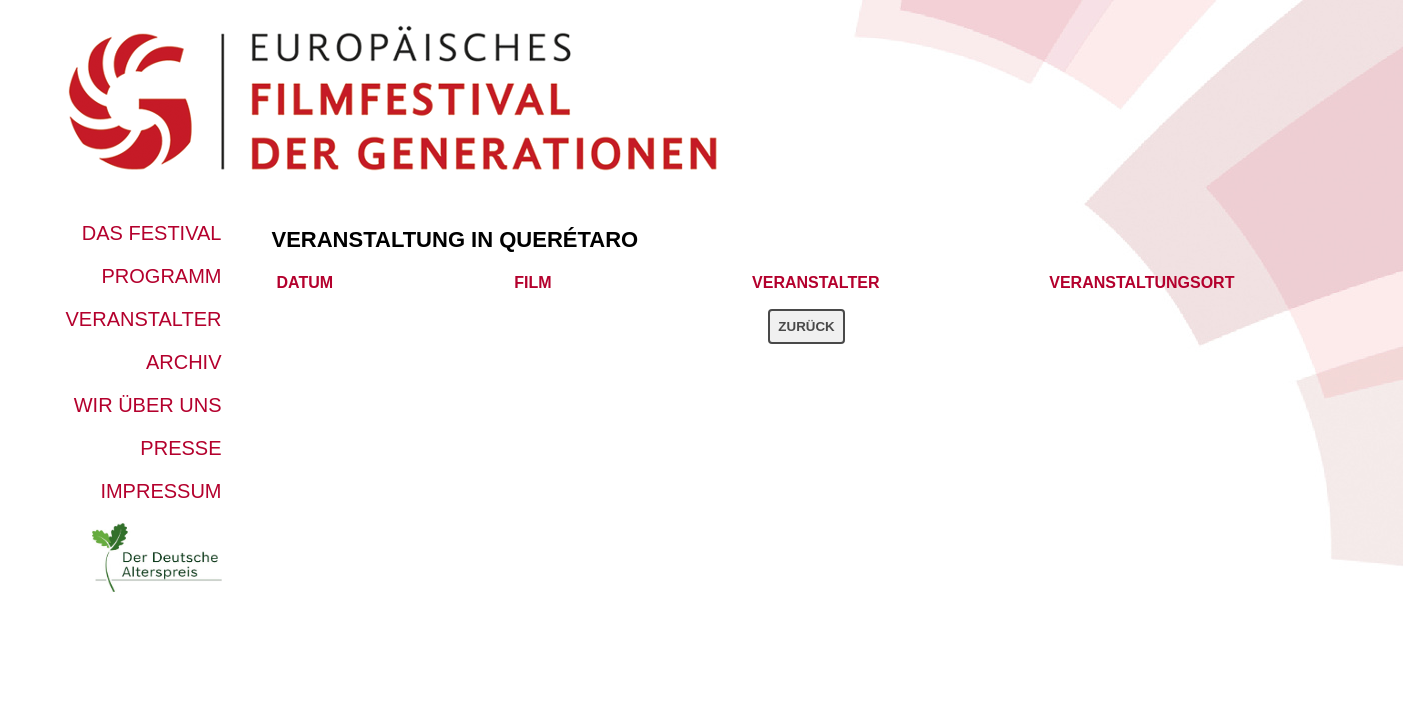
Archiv (184, 362)
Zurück (806, 326)
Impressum (160, 491)
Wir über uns (148, 405)
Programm (162, 276)
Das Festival (152, 233)
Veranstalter (144, 319)
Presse (180, 448)
